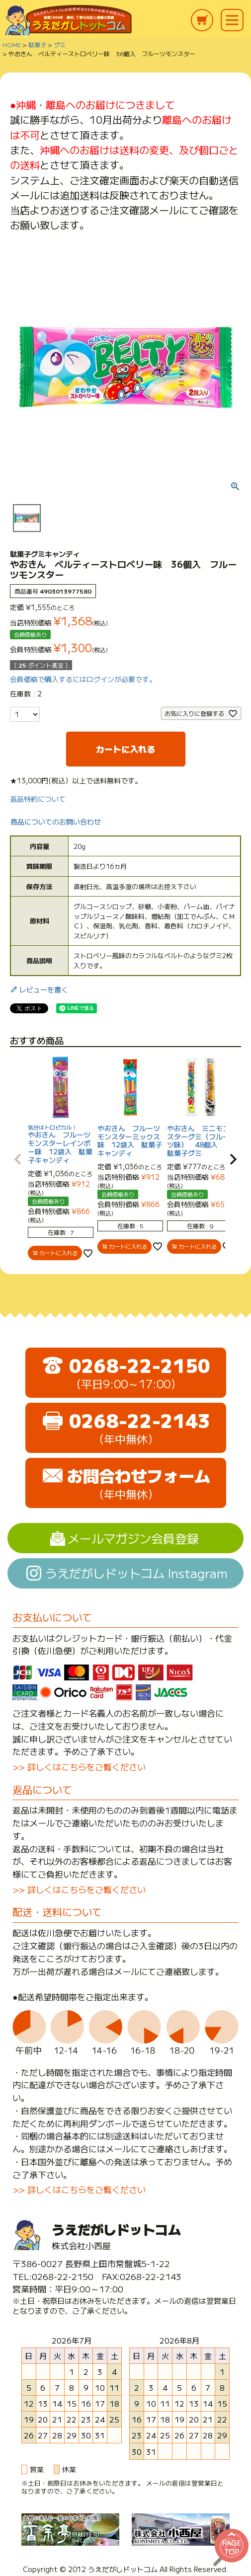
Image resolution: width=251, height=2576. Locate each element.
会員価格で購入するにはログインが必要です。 (83, 679)
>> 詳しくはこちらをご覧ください (79, 1766)
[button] (18, 1159)
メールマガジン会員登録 (133, 1538)
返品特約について (38, 799)
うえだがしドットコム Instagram (136, 1573)
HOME (11, 44)
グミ (60, 44)
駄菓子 (37, 44)
